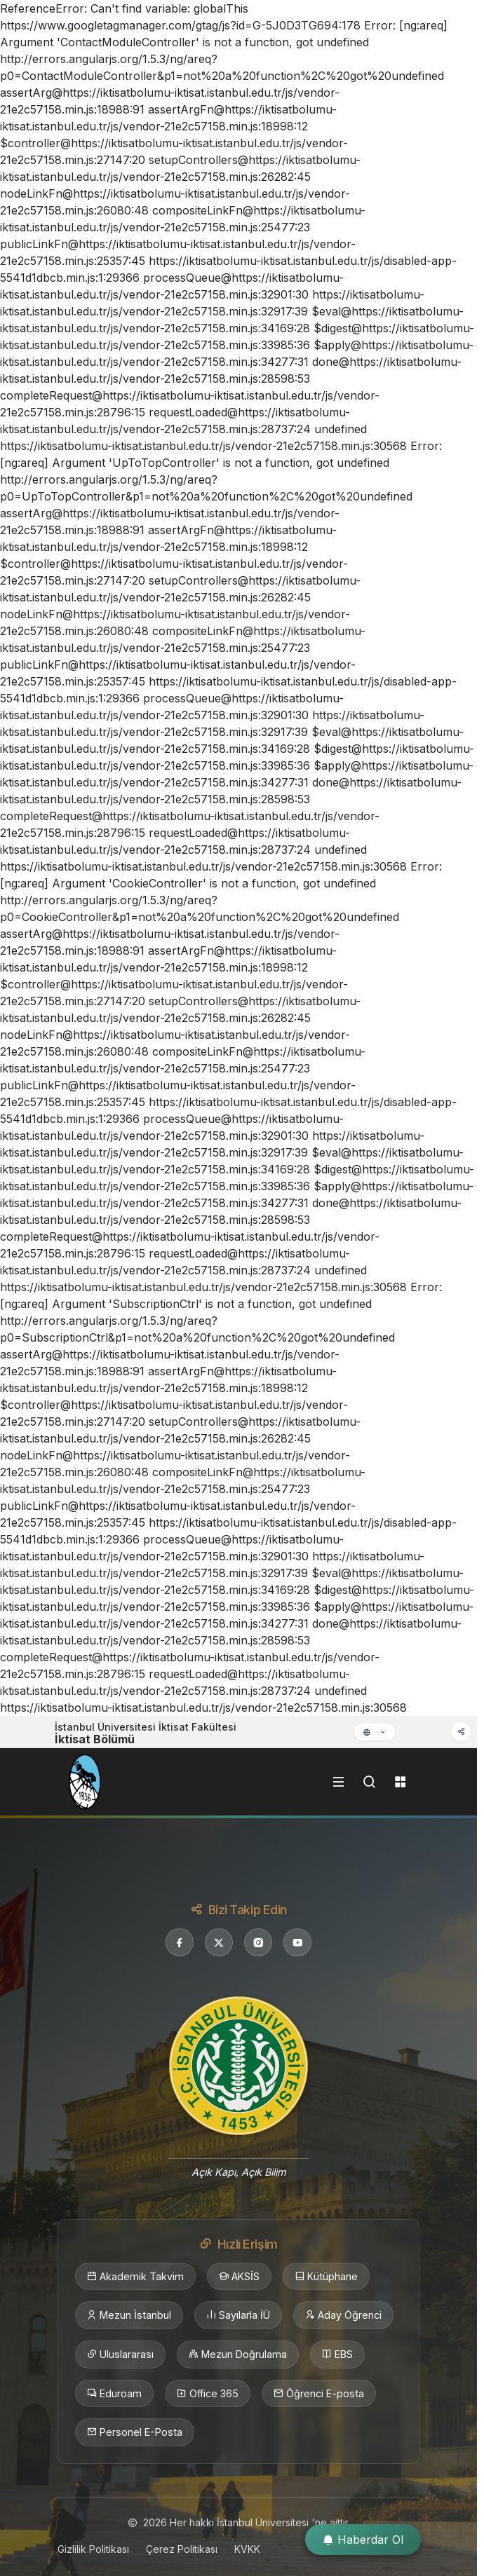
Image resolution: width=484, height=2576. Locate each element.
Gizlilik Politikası (93, 2549)
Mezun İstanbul (129, 2315)
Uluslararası (120, 2354)
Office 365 (207, 2393)
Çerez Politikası (181, 2549)
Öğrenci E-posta (319, 2393)
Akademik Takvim (135, 2276)
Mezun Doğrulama (238, 2354)
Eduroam (114, 2393)
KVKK (247, 2549)
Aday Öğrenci (343, 2315)
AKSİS (239, 2276)
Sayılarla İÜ (238, 2315)
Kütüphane (326, 2276)
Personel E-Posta (134, 2432)
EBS (337, 2354)
